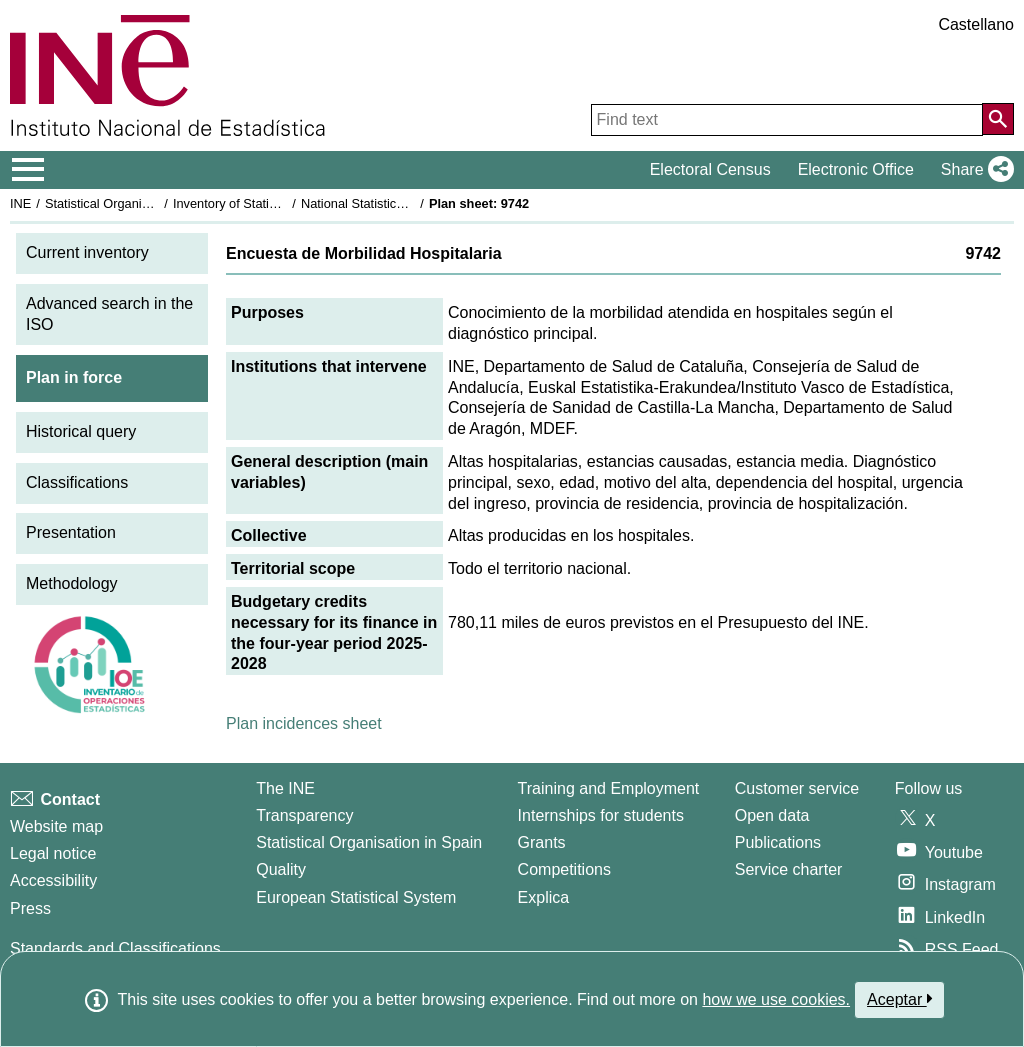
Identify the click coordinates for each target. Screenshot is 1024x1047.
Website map (56, 826)
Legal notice (53, 853)
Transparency (304, 815)
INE (20, 203)
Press (30, 908)
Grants (542, 842)
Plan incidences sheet (304, 723)
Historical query (81, 431)
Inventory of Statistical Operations (268, 203)
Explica (544, 897)
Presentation (71, 532)
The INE (285, 788)
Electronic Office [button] (856, 169)
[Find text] (787, 120)
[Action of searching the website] (998, 119)
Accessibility (53, 880)
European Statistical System (356, 897)
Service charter (789, 869)
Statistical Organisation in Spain (135, 203)
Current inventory (87, 252)
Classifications (77, 482)
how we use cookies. (776, 999)
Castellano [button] (976, 24)
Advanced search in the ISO (109, 314)
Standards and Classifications (115, 948)
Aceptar (899, 999)
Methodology (72, 583)
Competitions (564, 869)
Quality (281, 869)
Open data (772, 815)
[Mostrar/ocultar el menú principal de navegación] (28, 170)
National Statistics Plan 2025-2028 (399, 203)
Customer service (797, 788)
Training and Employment (609, 788)
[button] (973, 170)
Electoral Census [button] (710, 169)
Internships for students (601, 815)
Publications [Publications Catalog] (778, 842)
